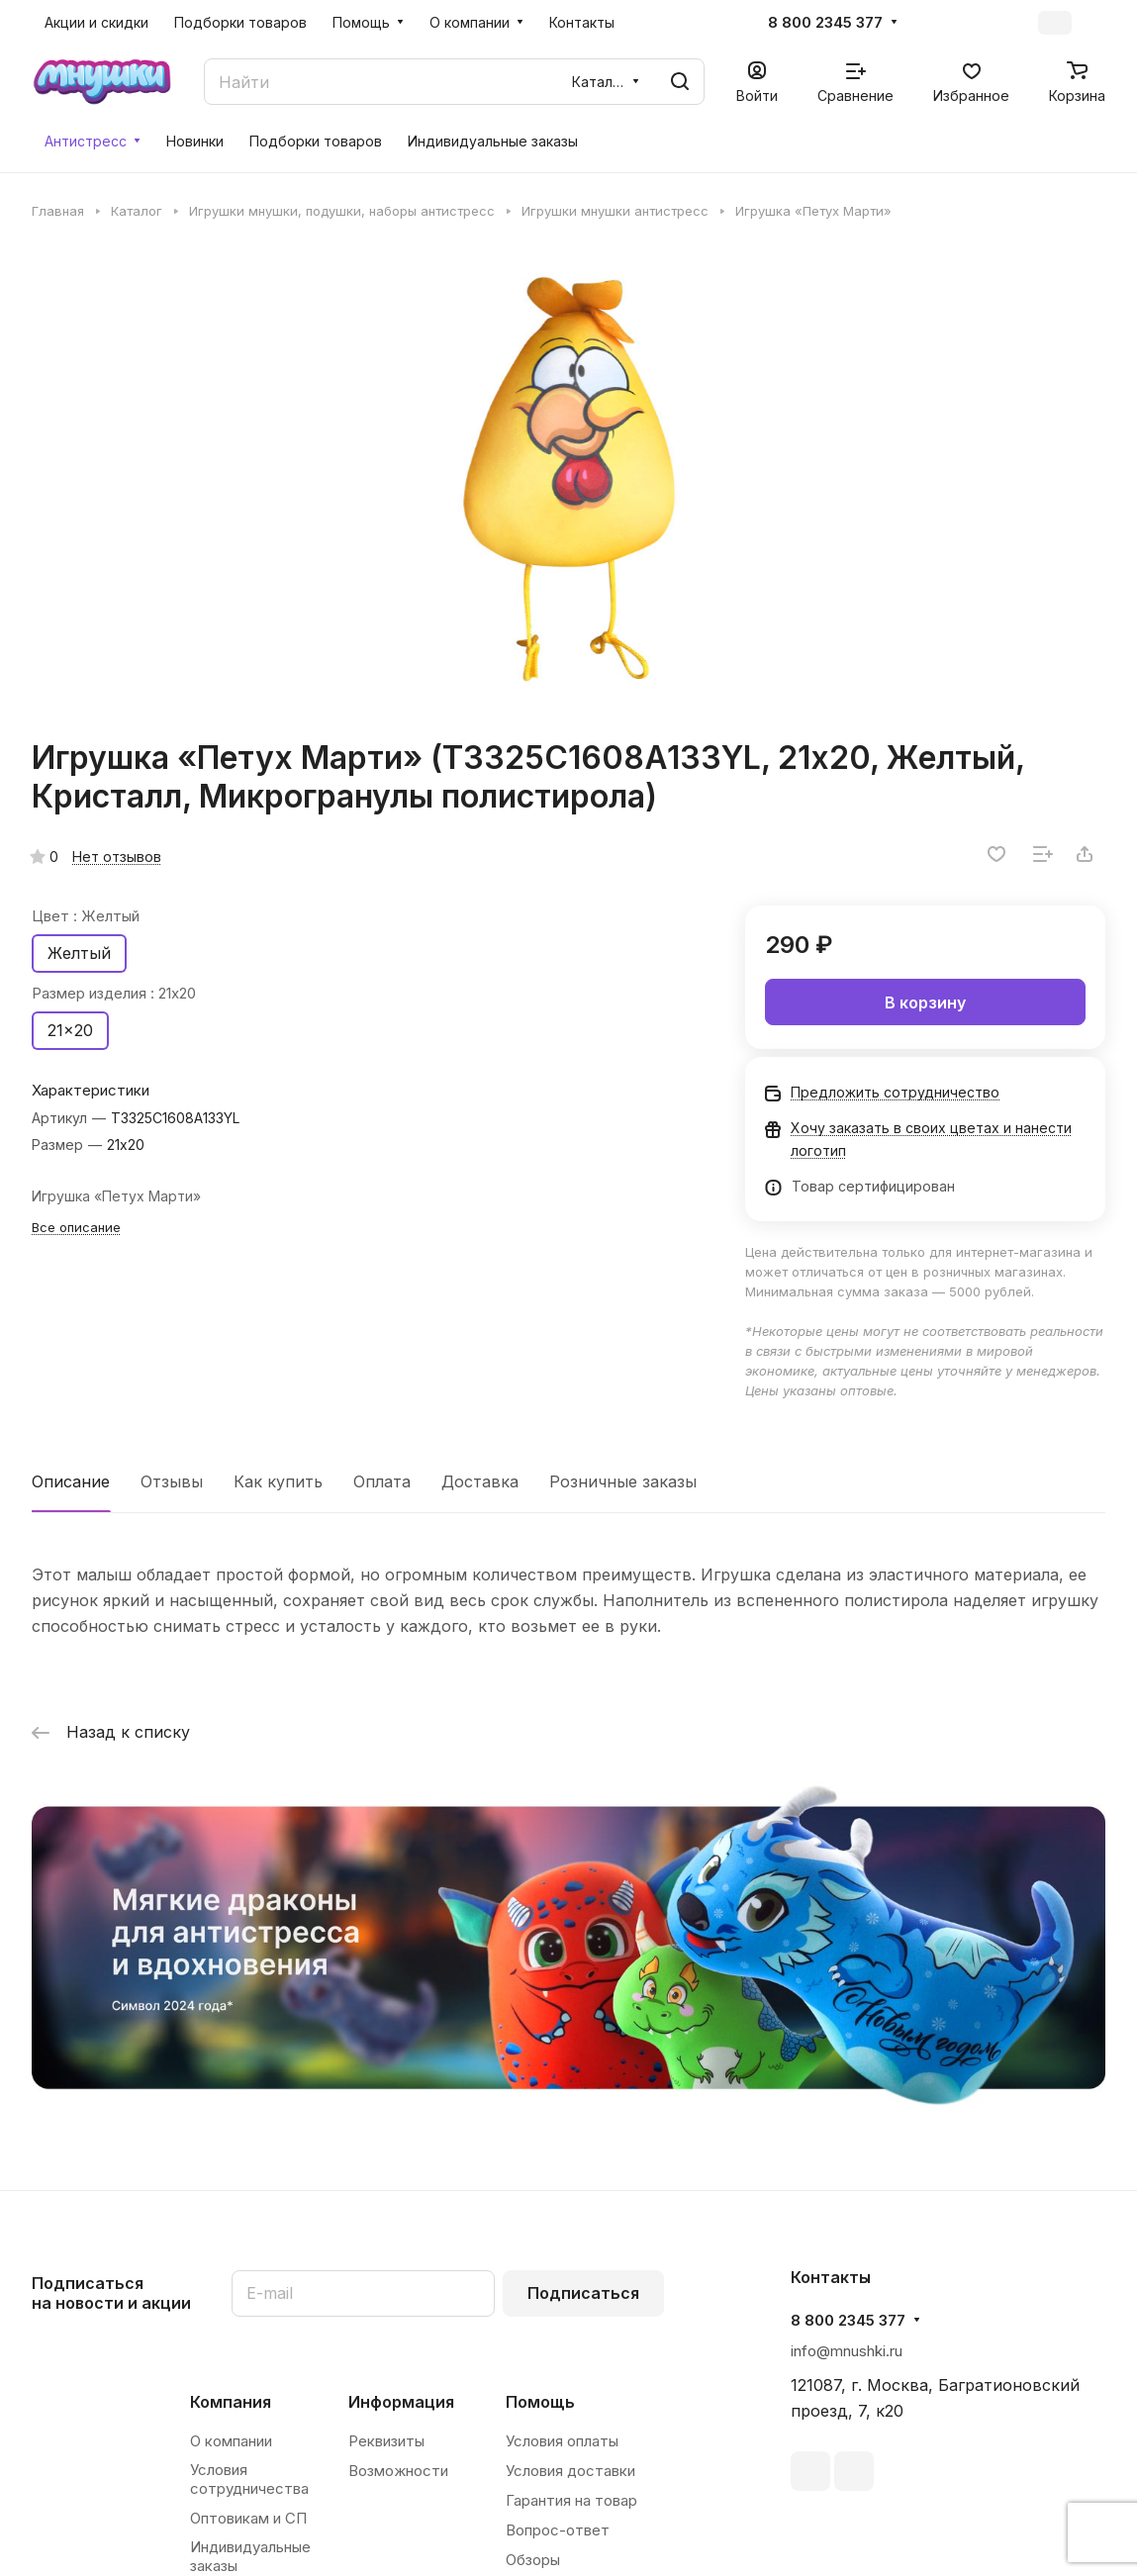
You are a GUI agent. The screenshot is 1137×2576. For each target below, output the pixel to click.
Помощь (540, 2402)
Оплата (382, 1481)
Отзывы (172, 1481)
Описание (71, 1481)
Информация (401, 2402)
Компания (230, 2402)
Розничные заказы (623, 1481)
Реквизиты (386, 2441)
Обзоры (533, 2559)
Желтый (79, 953)
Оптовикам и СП (248, 2518)
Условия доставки (570, 2470)
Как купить (278, 1481)
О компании (231, 2441)
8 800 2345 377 (825, 23)
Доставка (480, 1481)
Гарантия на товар (571, 2500)
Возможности (398, 2470)
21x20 (70, 1030)
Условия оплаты (562, 2441)
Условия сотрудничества (249, 2479)
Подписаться (583, 2293)
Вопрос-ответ (558, 2530)
